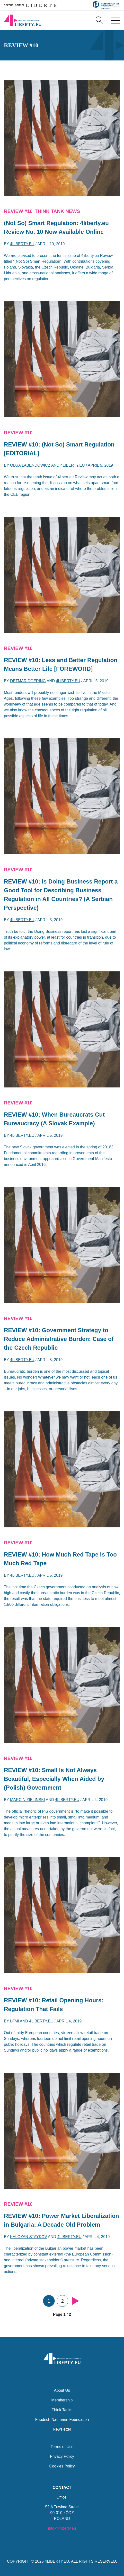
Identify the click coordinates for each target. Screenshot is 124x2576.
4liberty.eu (22, 244)
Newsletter (62, 2429)
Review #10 (18, 211)
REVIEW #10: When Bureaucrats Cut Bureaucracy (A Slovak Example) (54, 1119)
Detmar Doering (28, 681)
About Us (62, 2390)
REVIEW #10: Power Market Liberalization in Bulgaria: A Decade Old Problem (61, 2220)
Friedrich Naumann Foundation (62, 2419)
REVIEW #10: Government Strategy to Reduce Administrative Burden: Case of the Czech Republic (59, 1339)
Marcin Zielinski (27, 1800)
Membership (62, 2400)
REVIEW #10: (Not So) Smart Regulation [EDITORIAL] (59, 448)
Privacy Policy (62, 2456)
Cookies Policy (62, 2466)
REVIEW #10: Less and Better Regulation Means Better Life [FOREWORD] (60, 664)
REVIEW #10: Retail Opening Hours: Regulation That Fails (53, 2004)
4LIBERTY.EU (57, 2561)
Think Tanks (62, 2410)
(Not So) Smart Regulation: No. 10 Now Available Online (56, 227)
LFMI (14, 2021)
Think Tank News (57, 211)
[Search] (99, 20)
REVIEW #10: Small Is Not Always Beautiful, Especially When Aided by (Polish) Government (54, 1779)
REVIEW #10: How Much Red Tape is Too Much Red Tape (60, 1558)
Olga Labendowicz (30, 465)
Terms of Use (62, 2447)
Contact (62, 2487)
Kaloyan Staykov (28, 2237)
